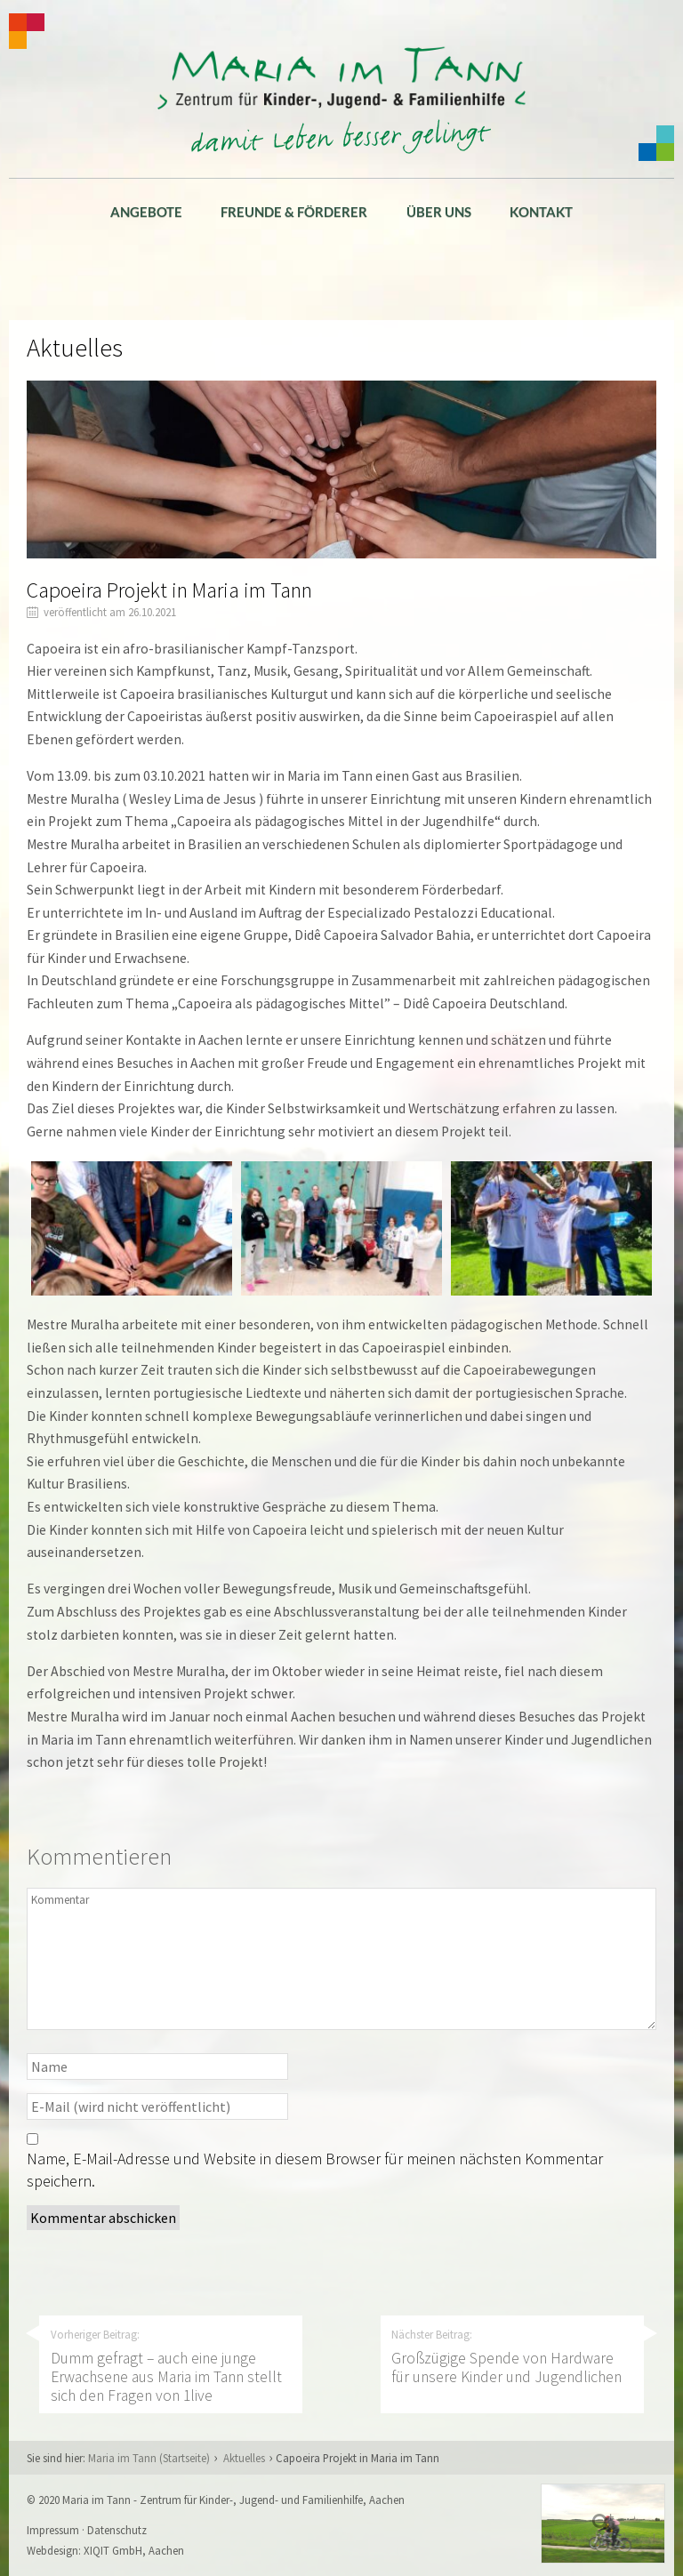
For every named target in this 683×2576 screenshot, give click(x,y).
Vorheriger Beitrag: (171, 2366)
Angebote (146, 212)
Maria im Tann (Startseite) (149, 2458)
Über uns (438, 212)
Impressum (53, 2530)
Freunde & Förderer (294, 212)
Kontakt (541, 212)
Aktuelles (244, 2458)
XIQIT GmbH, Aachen (134, 2550)
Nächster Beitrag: (511, 2357)
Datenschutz (117, 2530)
